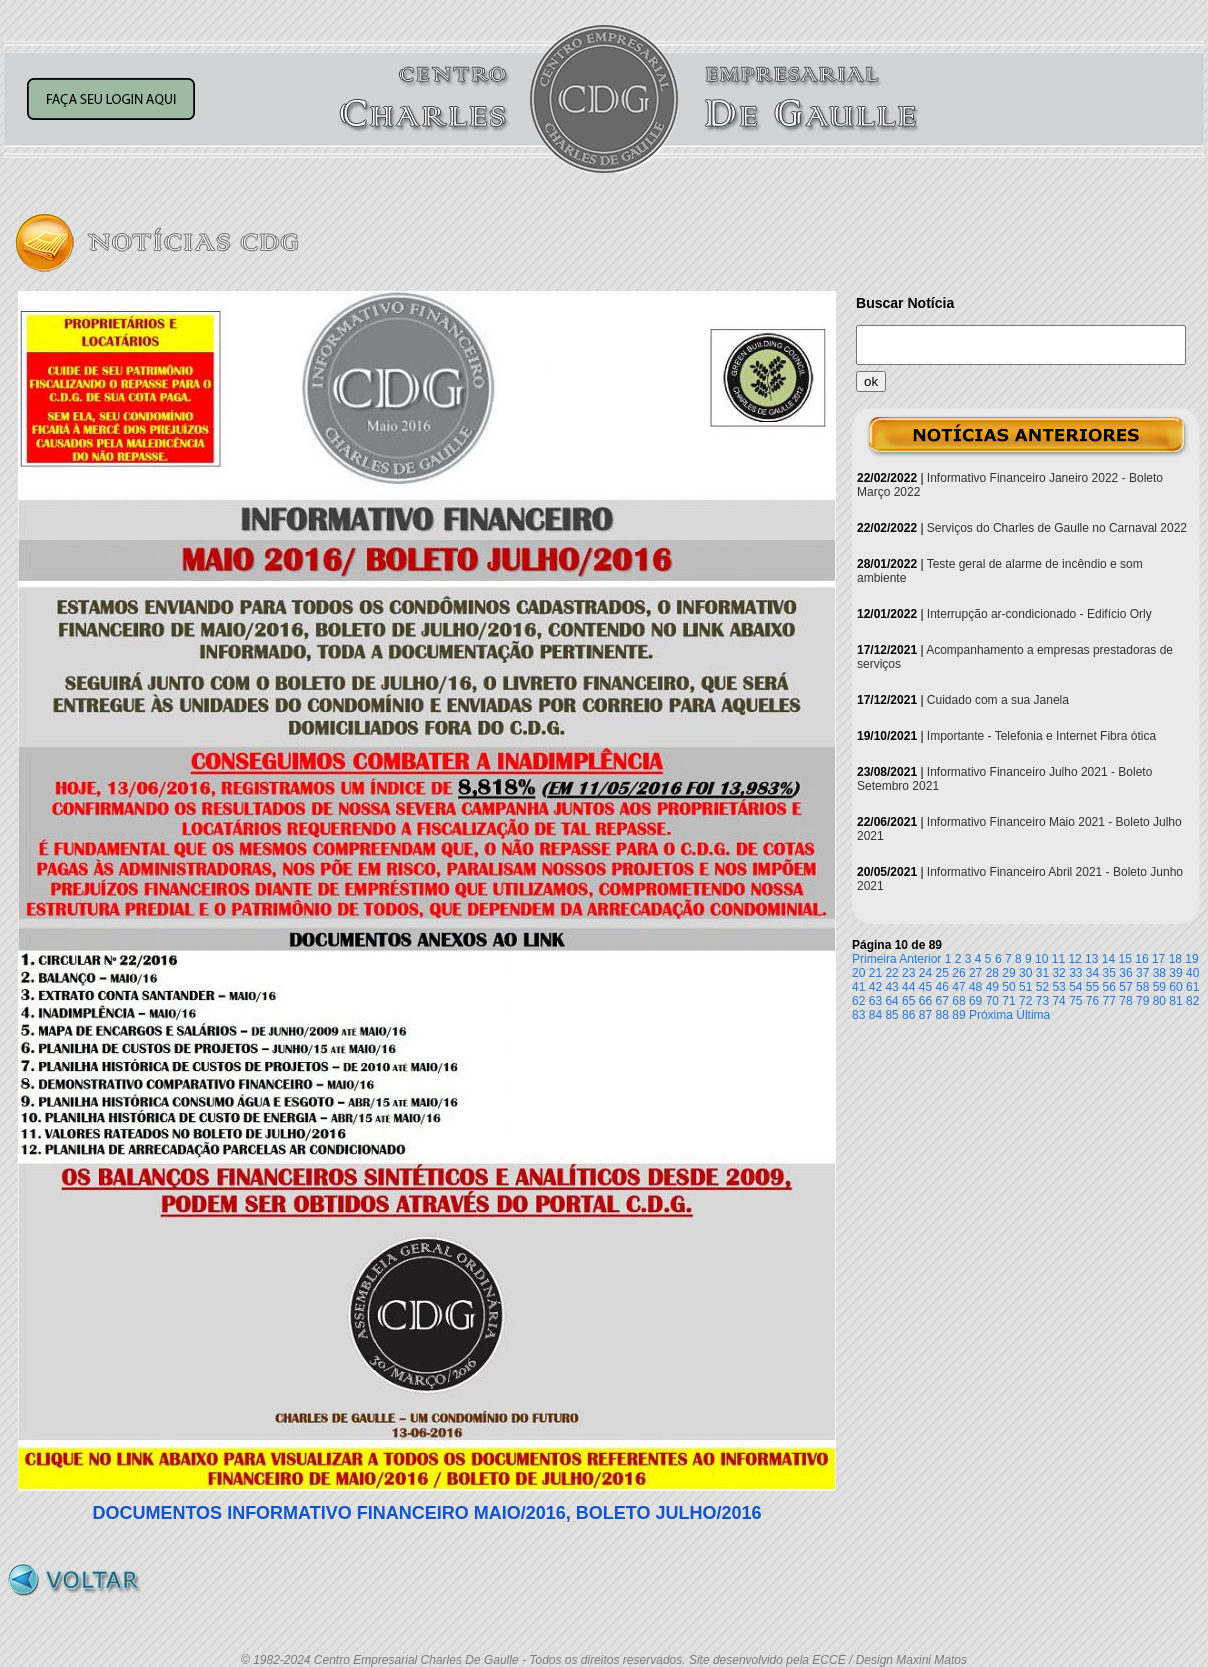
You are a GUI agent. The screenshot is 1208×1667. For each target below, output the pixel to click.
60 (1175, 987)
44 (908, 987)
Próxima (991, 1015)
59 (1159, 987)
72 (1025, 1001)
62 (858, 1001)
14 (1108, 959)
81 (1175, 1001)
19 (1191, 959)
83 (858, 1015)
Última (1033, 1015)
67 (942, 1001)
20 (858, 973)
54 (1075, 987)
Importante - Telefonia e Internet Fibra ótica (1041, 736)
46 (942, 987)
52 (1042, 987)
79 (1142, 1001)
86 (908, 1015)
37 (1142, 973)
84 (875, 1015)
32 (1058, 973)
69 (975, 1001)
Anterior (920, 959)
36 (1125, 973)
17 (1158, 959)
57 (1125, 987)
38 (1159, 973)
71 (1008, 1001)
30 (1025, 973)
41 (858, 987)
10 (1041, 959)
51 (1025, 987)
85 (891, 1015)
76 (1092, 1001)
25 (942, 973)
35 (1109, 973)
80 (1159, 1001)
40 (1192, 973)
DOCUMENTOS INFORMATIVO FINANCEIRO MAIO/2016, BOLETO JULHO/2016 (426, 1513)
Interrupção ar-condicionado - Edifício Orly (1039, 614)
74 (1058, 1001)
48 (975, 987)
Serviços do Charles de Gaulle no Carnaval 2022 (1057, 528)
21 (875, 973)
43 (891, 987)
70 (992, 1001)
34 (1092, 973)
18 (1175, 959)
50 (1008, 987)
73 (1042, 1001)
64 (891, 1001)
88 (942, 1015)
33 (1075, 973)
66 (925, 1001)
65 (908, 1001)
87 (925, 1015)
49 (992, 987)
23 (908, 973)
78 (1125, 1001)
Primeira (874, 959)
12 (1074, 959)
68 (958, 1001)
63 (875, 1001)
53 (1058, 987)
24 (925, 973)
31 (1042, 973)
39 (1175, 973)
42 (875, 987)
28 (992, 973)
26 (958, 973)
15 (1125, 959)
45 (925, 987)
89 (958, 1015)
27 (975, 973)
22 (891, 973)
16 (1141, 959)
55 (1092, 987)
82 (1192, 1001)
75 (1075, 1001)
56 (1109, 987)
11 (1058, 959)
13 (1091, 959)
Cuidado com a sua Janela (998, 700)
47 (958, 987)
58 (1142, 987)
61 (1192, 987)
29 (1008, 973)
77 (1109, 1001)
